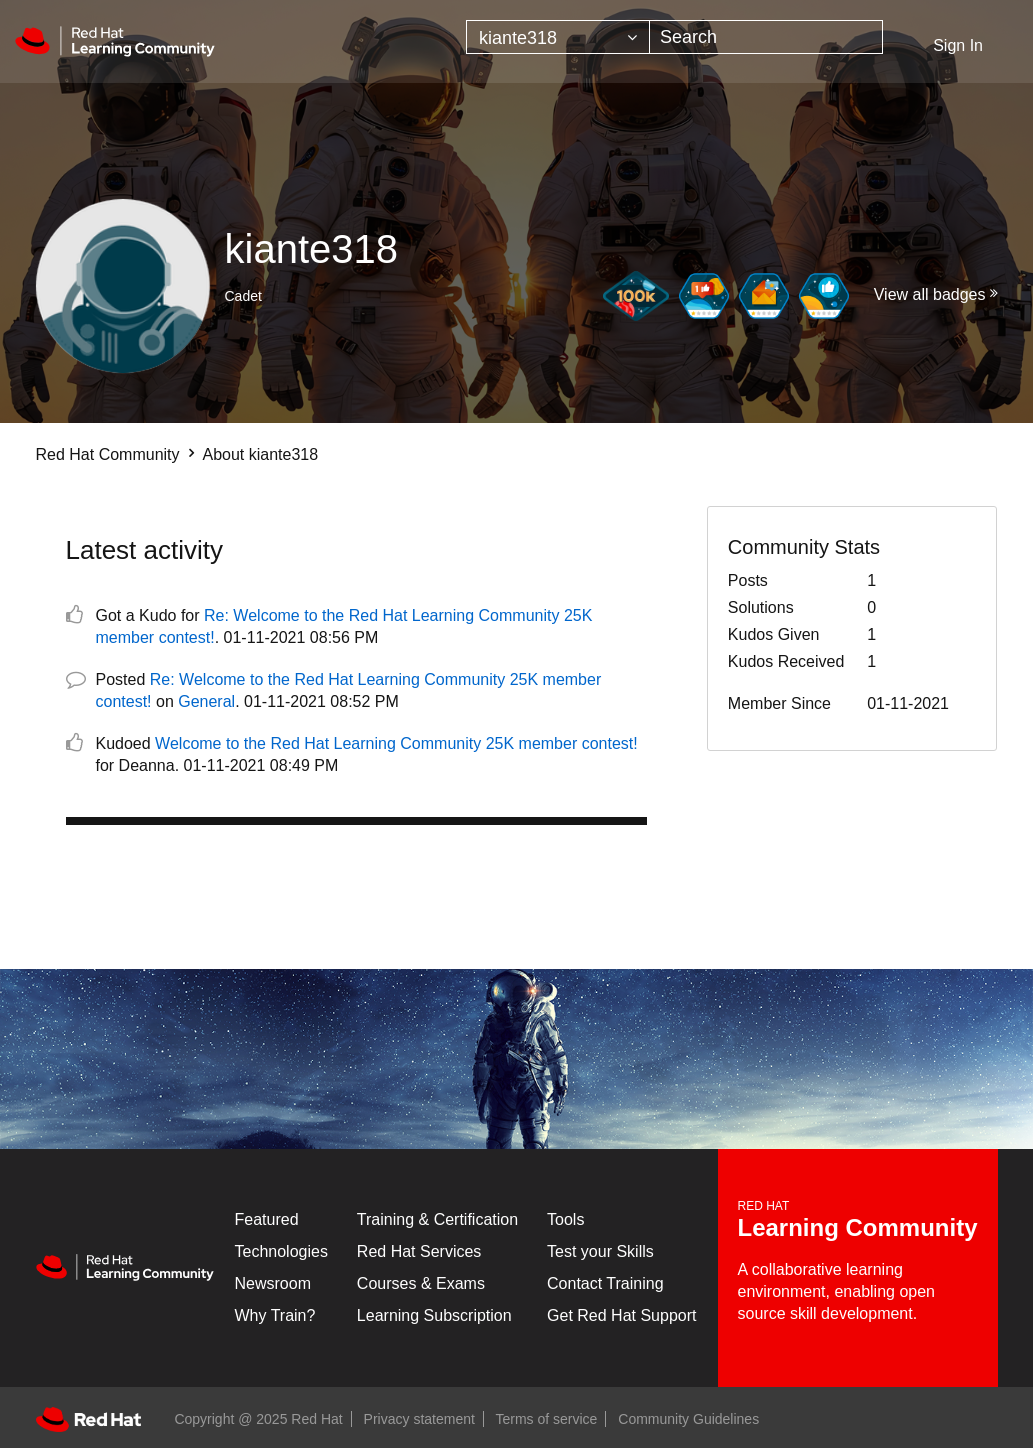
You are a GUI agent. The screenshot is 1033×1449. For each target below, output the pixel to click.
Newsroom (273, 1283)
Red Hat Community (108, 454)
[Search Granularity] (558, 37)
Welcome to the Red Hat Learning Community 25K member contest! (396, 743)
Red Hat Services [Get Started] (419, 1251)
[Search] (766, 37)
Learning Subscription (434, 1315)
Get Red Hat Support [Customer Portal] (621, 1315)
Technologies (281, 1251)
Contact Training (605, 1283)
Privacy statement (419, 1419)
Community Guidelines (688, 1419)
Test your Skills (600, 1251)
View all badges (930, 294)
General (206, 701)
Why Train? (275, 1315)
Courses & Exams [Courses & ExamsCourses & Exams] (421, 1283)
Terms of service (547, 1419)
